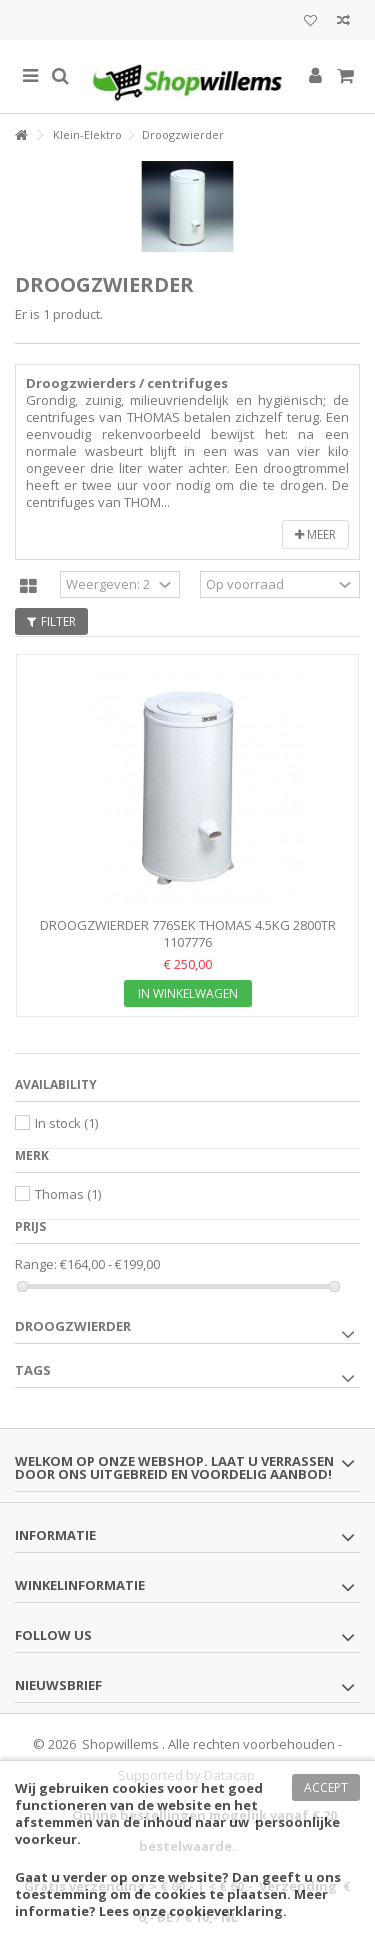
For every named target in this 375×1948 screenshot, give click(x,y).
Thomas (68, 1194)
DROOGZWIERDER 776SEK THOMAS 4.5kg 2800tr (188, 925)
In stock (66, 1123)
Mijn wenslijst (310, 21)
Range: (36, 1264)
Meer (315, 534)
